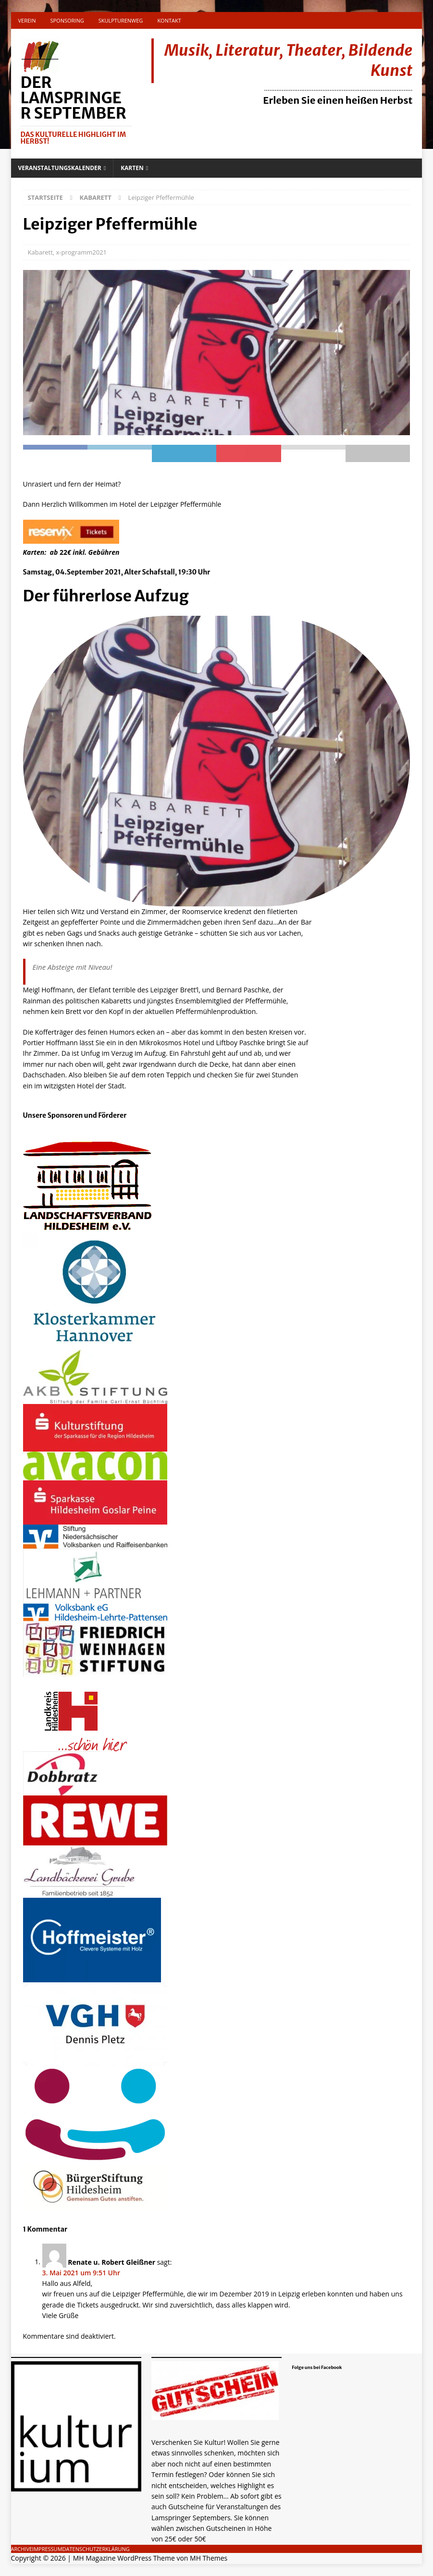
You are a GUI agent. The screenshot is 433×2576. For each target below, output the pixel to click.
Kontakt (169, 20)
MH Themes (208, 2558)
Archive (22, 2548)
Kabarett (40, 252)
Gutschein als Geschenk (206, 2426)
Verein (27, 20)
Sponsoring (67, 20)
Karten (132, 168)
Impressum (47, 2548)
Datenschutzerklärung (96, 2548)
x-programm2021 (81, 252)
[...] (212, 2538)
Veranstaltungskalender (59, 168)
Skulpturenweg (121, 20)
